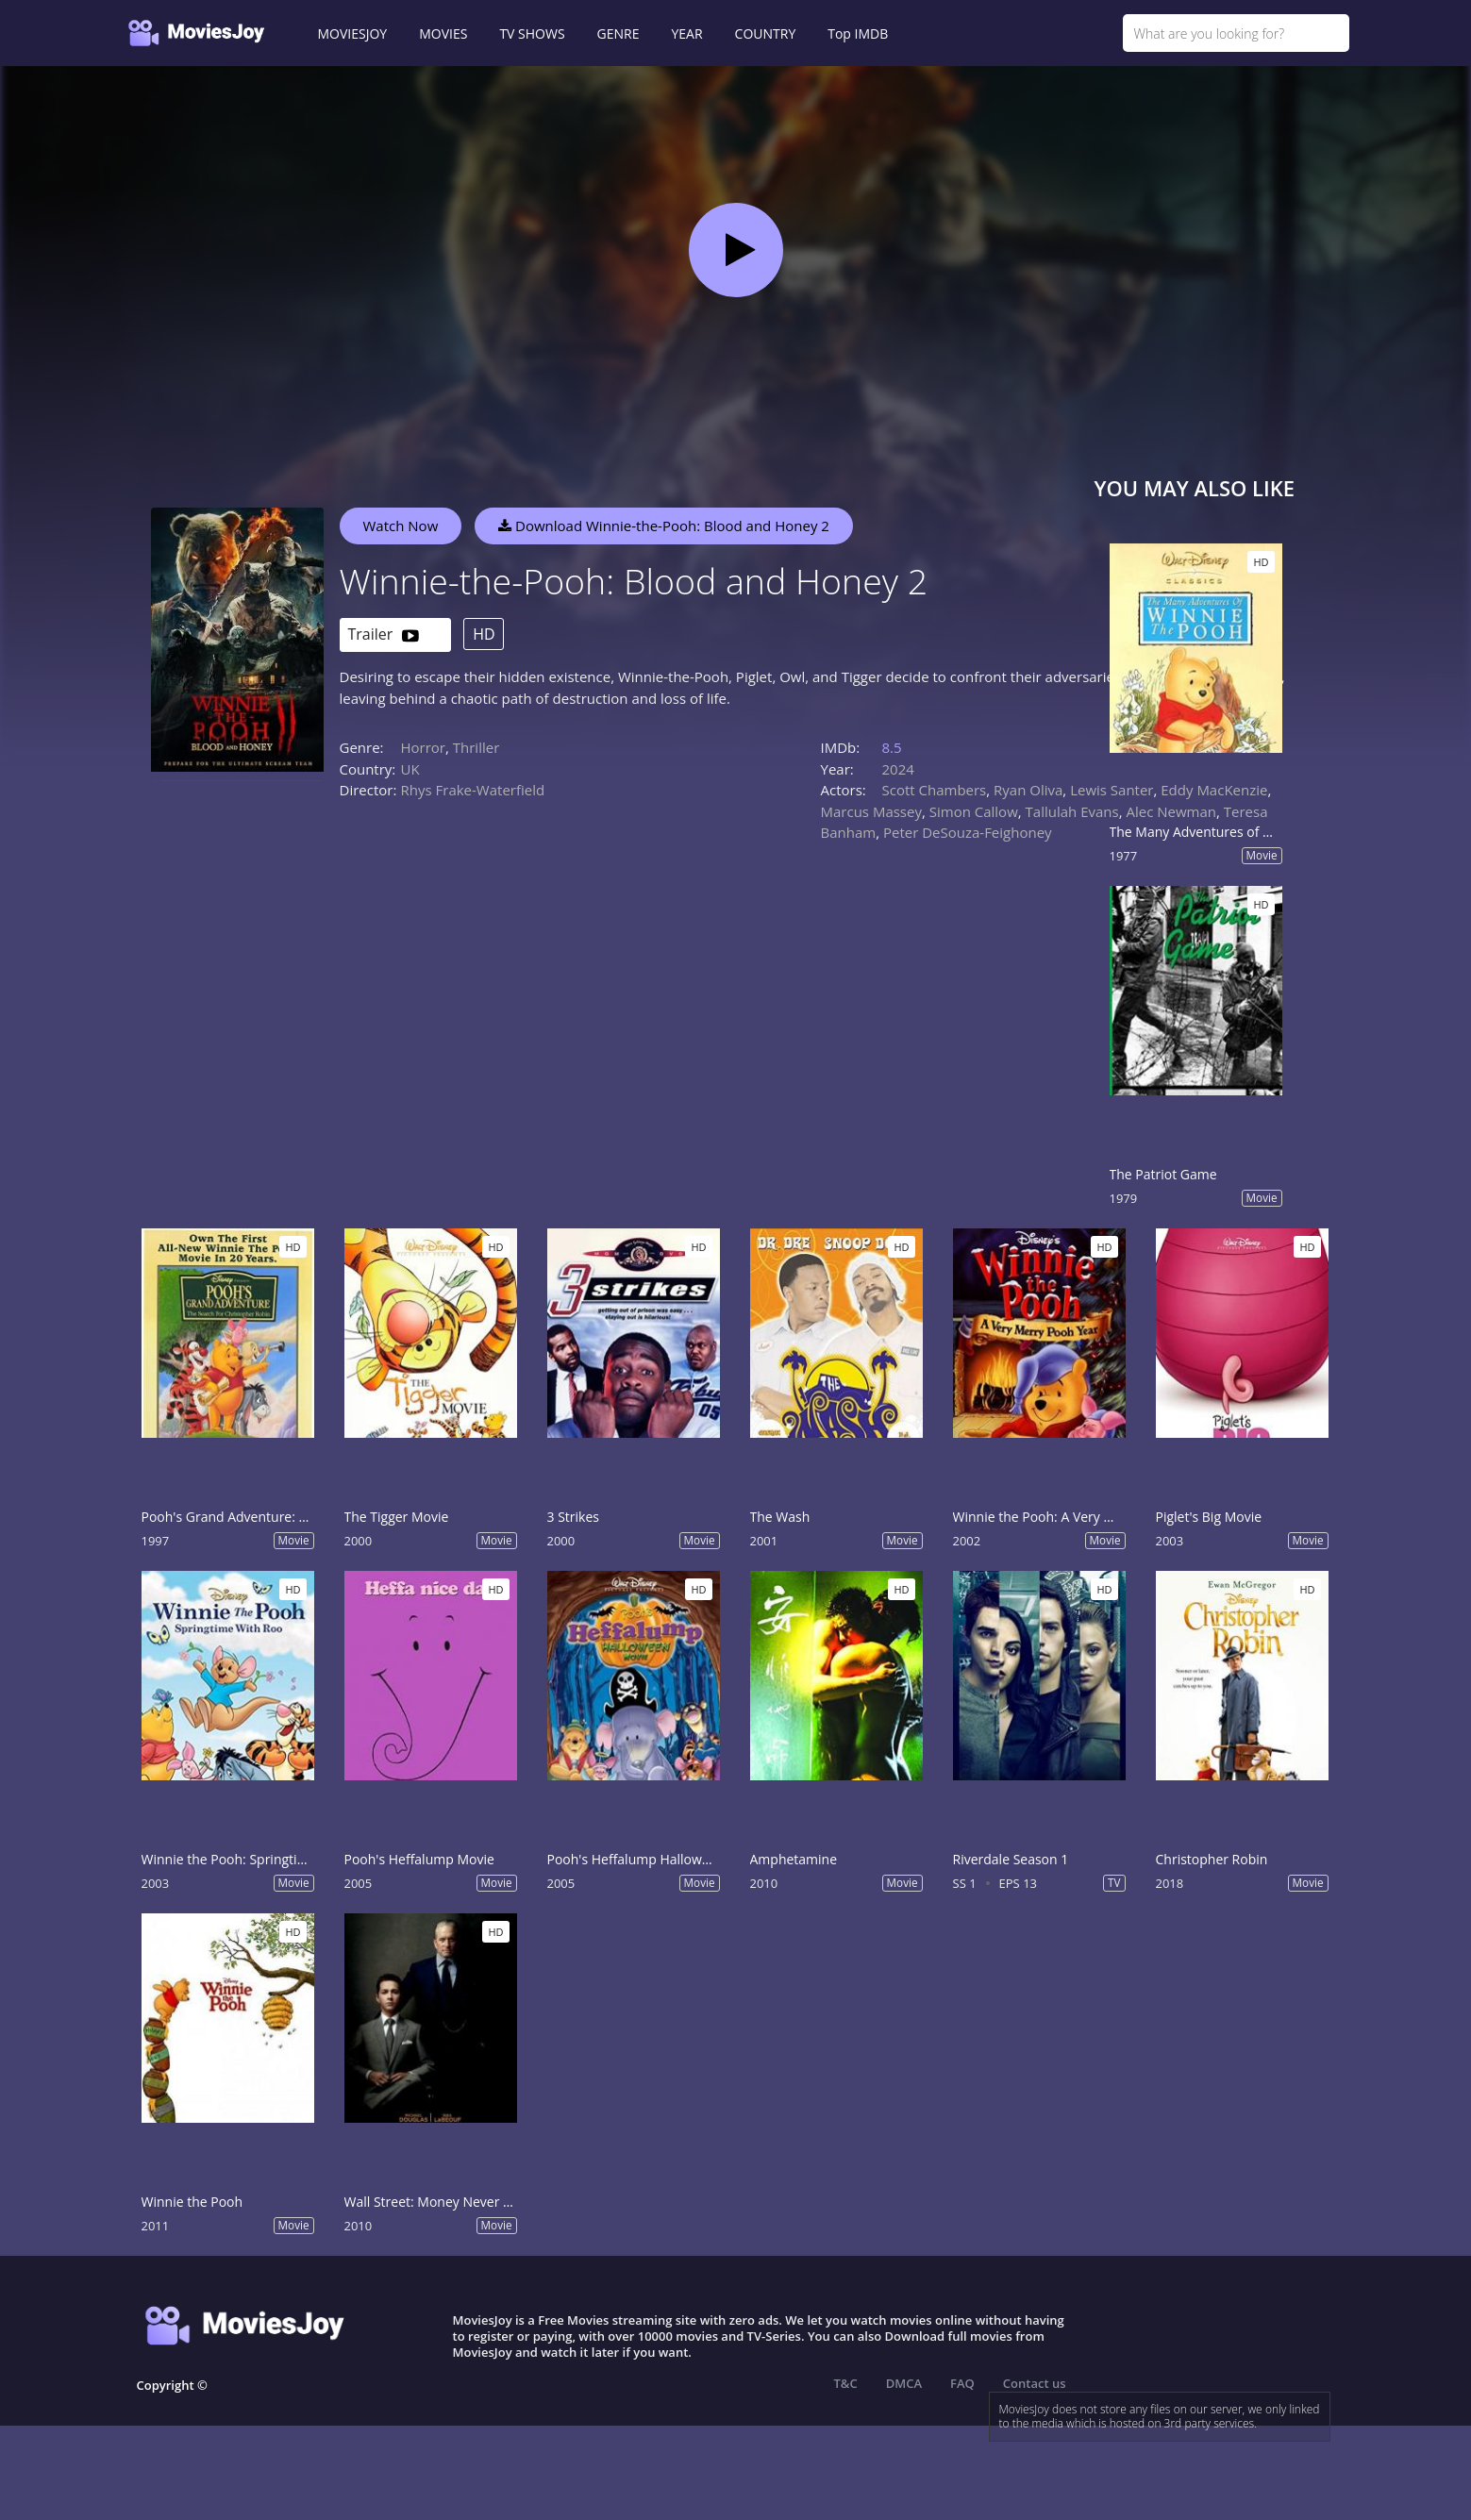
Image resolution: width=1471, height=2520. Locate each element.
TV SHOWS (531, 33)
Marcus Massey (871, 811)
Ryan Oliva (1028, 789)
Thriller (476, 747)
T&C (846, 2383)
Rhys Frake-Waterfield (473, 789)
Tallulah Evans (1072, 811)
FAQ (962, 2383)
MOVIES (443, 33)
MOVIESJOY (353, 33)
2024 (898, 768)
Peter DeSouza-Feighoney (967, 832)
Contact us (1034, 2383)
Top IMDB (857, 33)
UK (410, 768)
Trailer (383, 635)
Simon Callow (973, 811)
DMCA (904, 2383)
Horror (423, 747)
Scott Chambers (934, 789)
